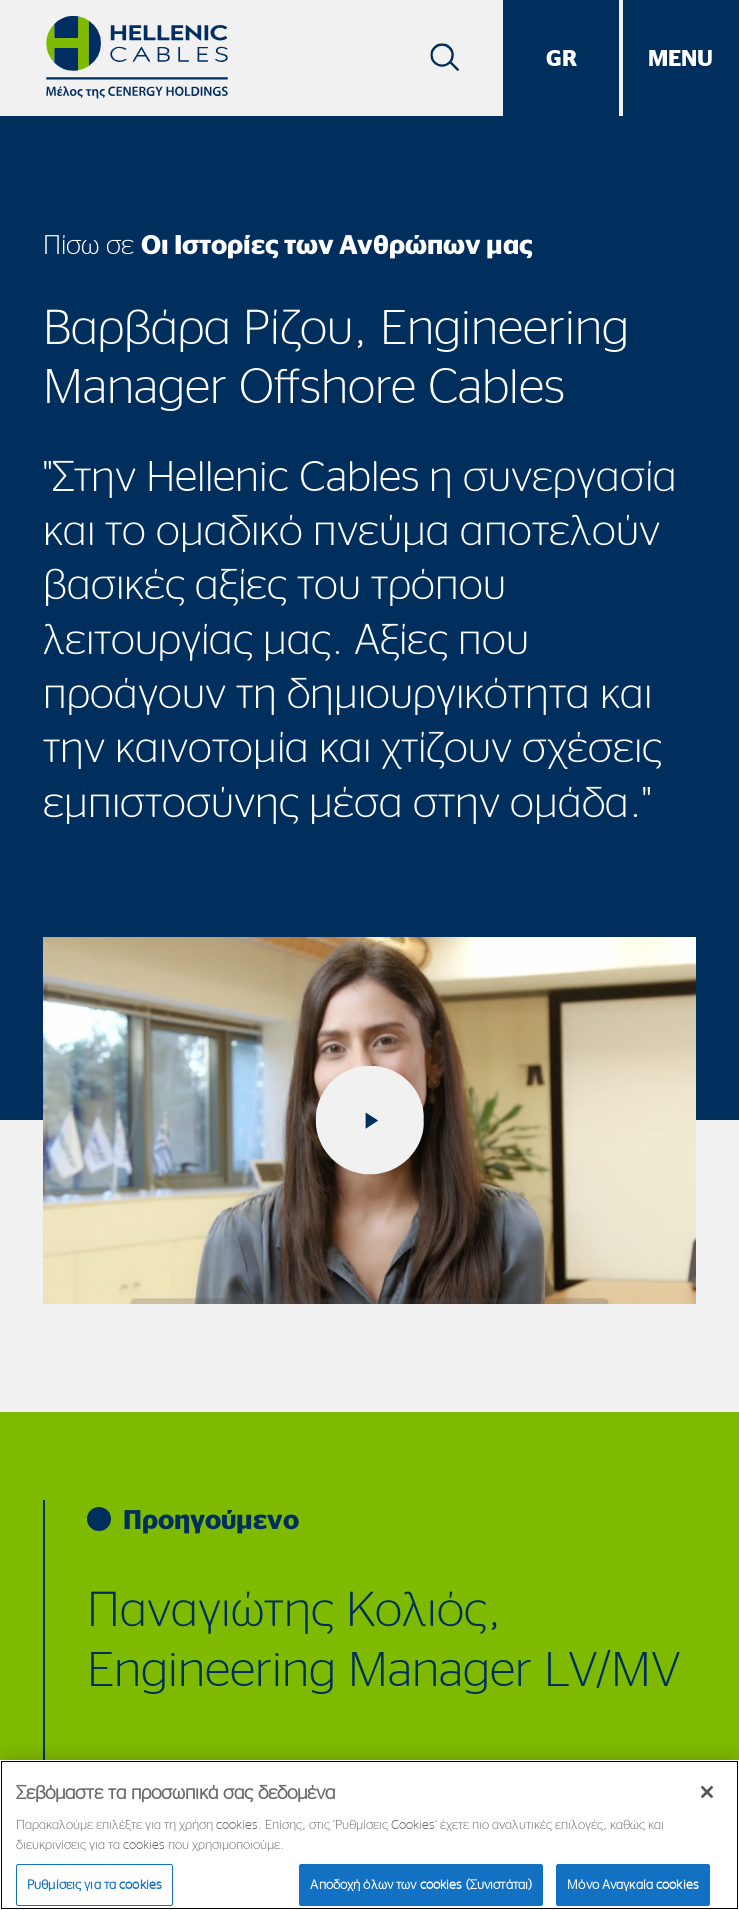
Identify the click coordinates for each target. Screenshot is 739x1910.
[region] (369, 1835)
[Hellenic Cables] (137, 57)
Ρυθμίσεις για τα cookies (94, 1884)
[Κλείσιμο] (707, 1792)
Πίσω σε (288, 244)
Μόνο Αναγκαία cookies (633, 1884)
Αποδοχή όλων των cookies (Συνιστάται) (421, 1884)
